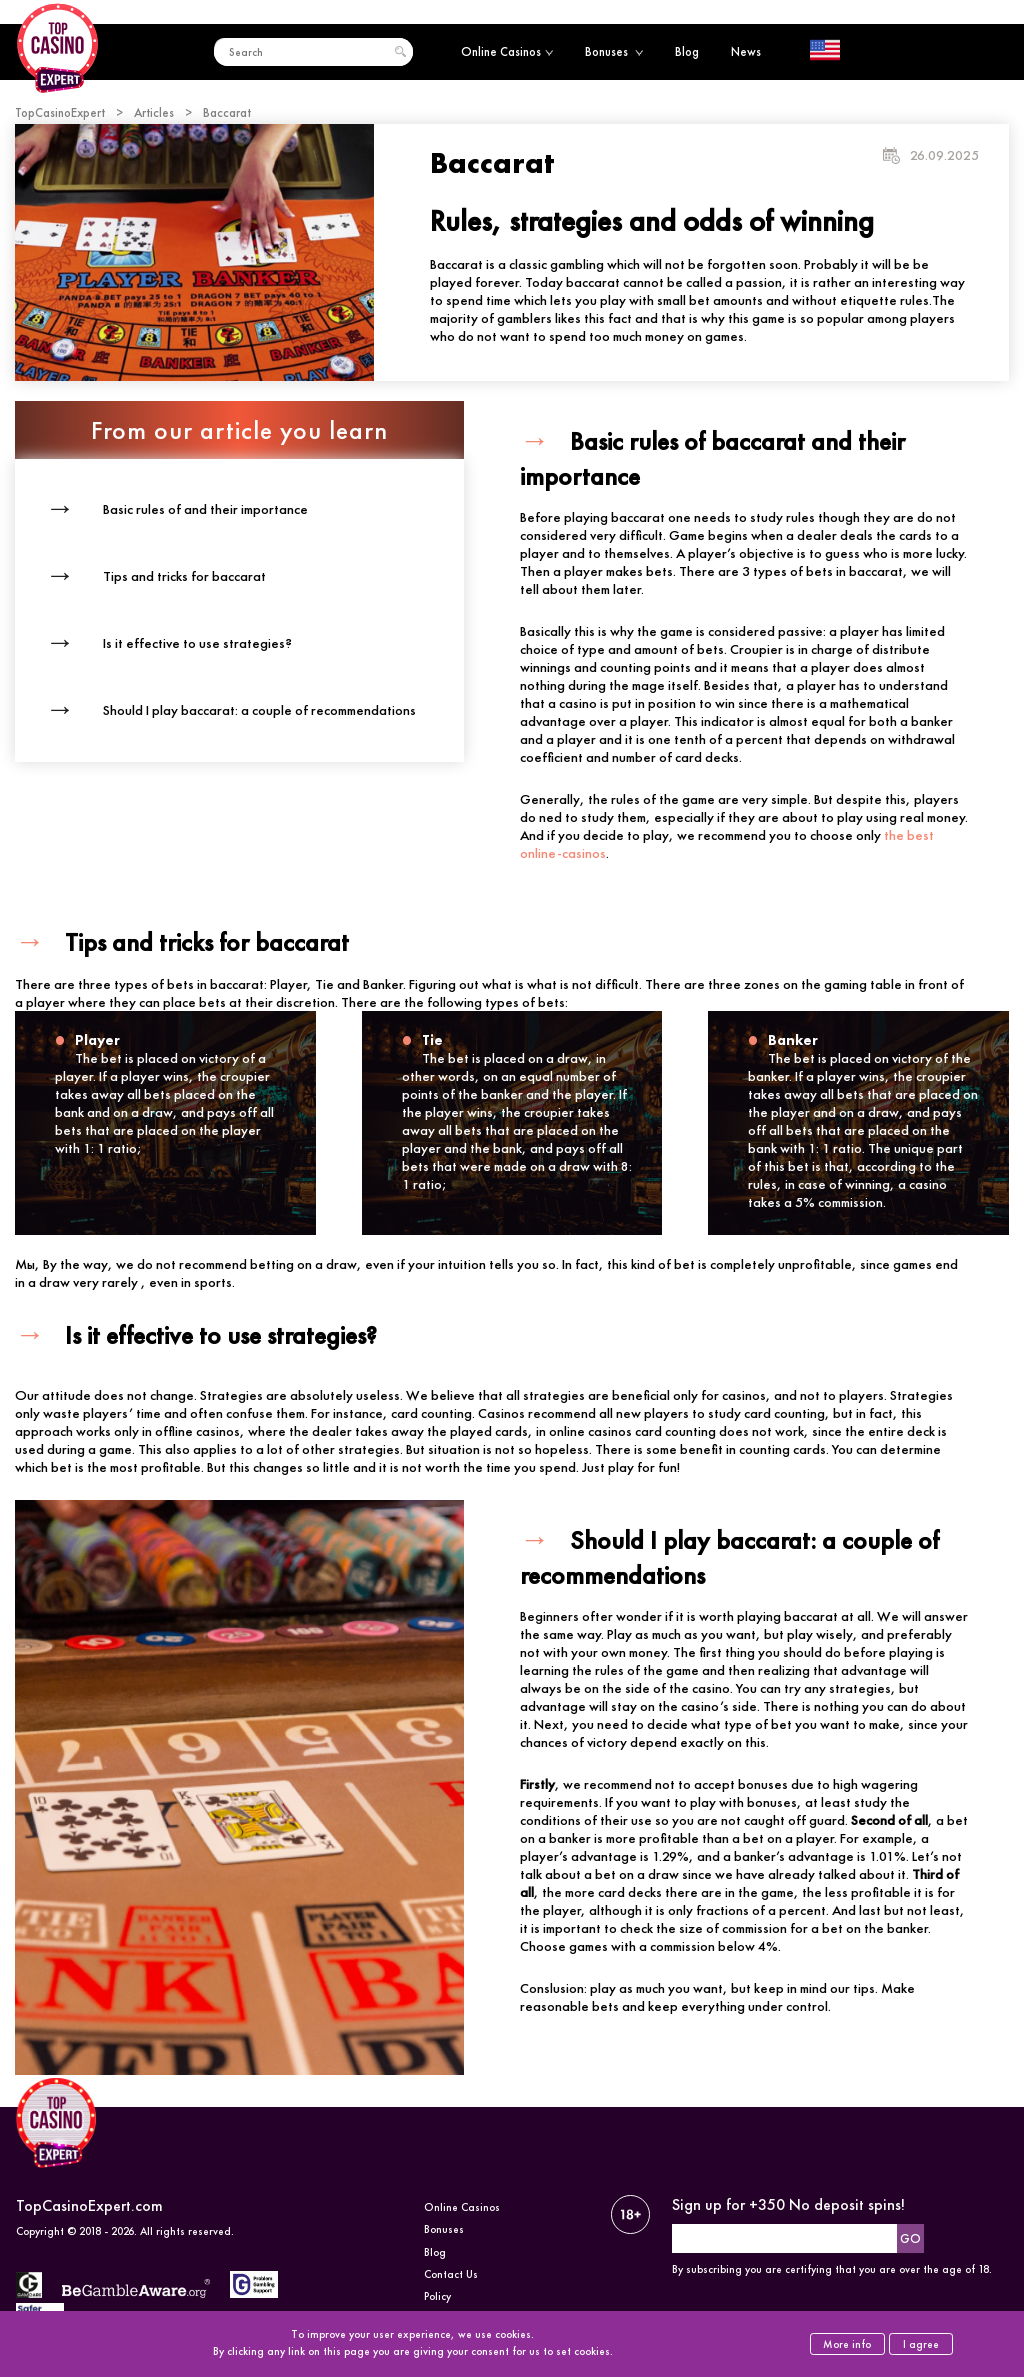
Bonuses (614, 51)
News (746, 51)
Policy (437, 2296)
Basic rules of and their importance (205, 509)
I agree (921, 2344)
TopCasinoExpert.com (89, 2205)
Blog (687, 51)
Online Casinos (507, 51)
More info (847, 2344)
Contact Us (451, 2274)
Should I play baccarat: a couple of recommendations (259, 710)
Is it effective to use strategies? (197, 643)
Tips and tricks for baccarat (184, 576)
